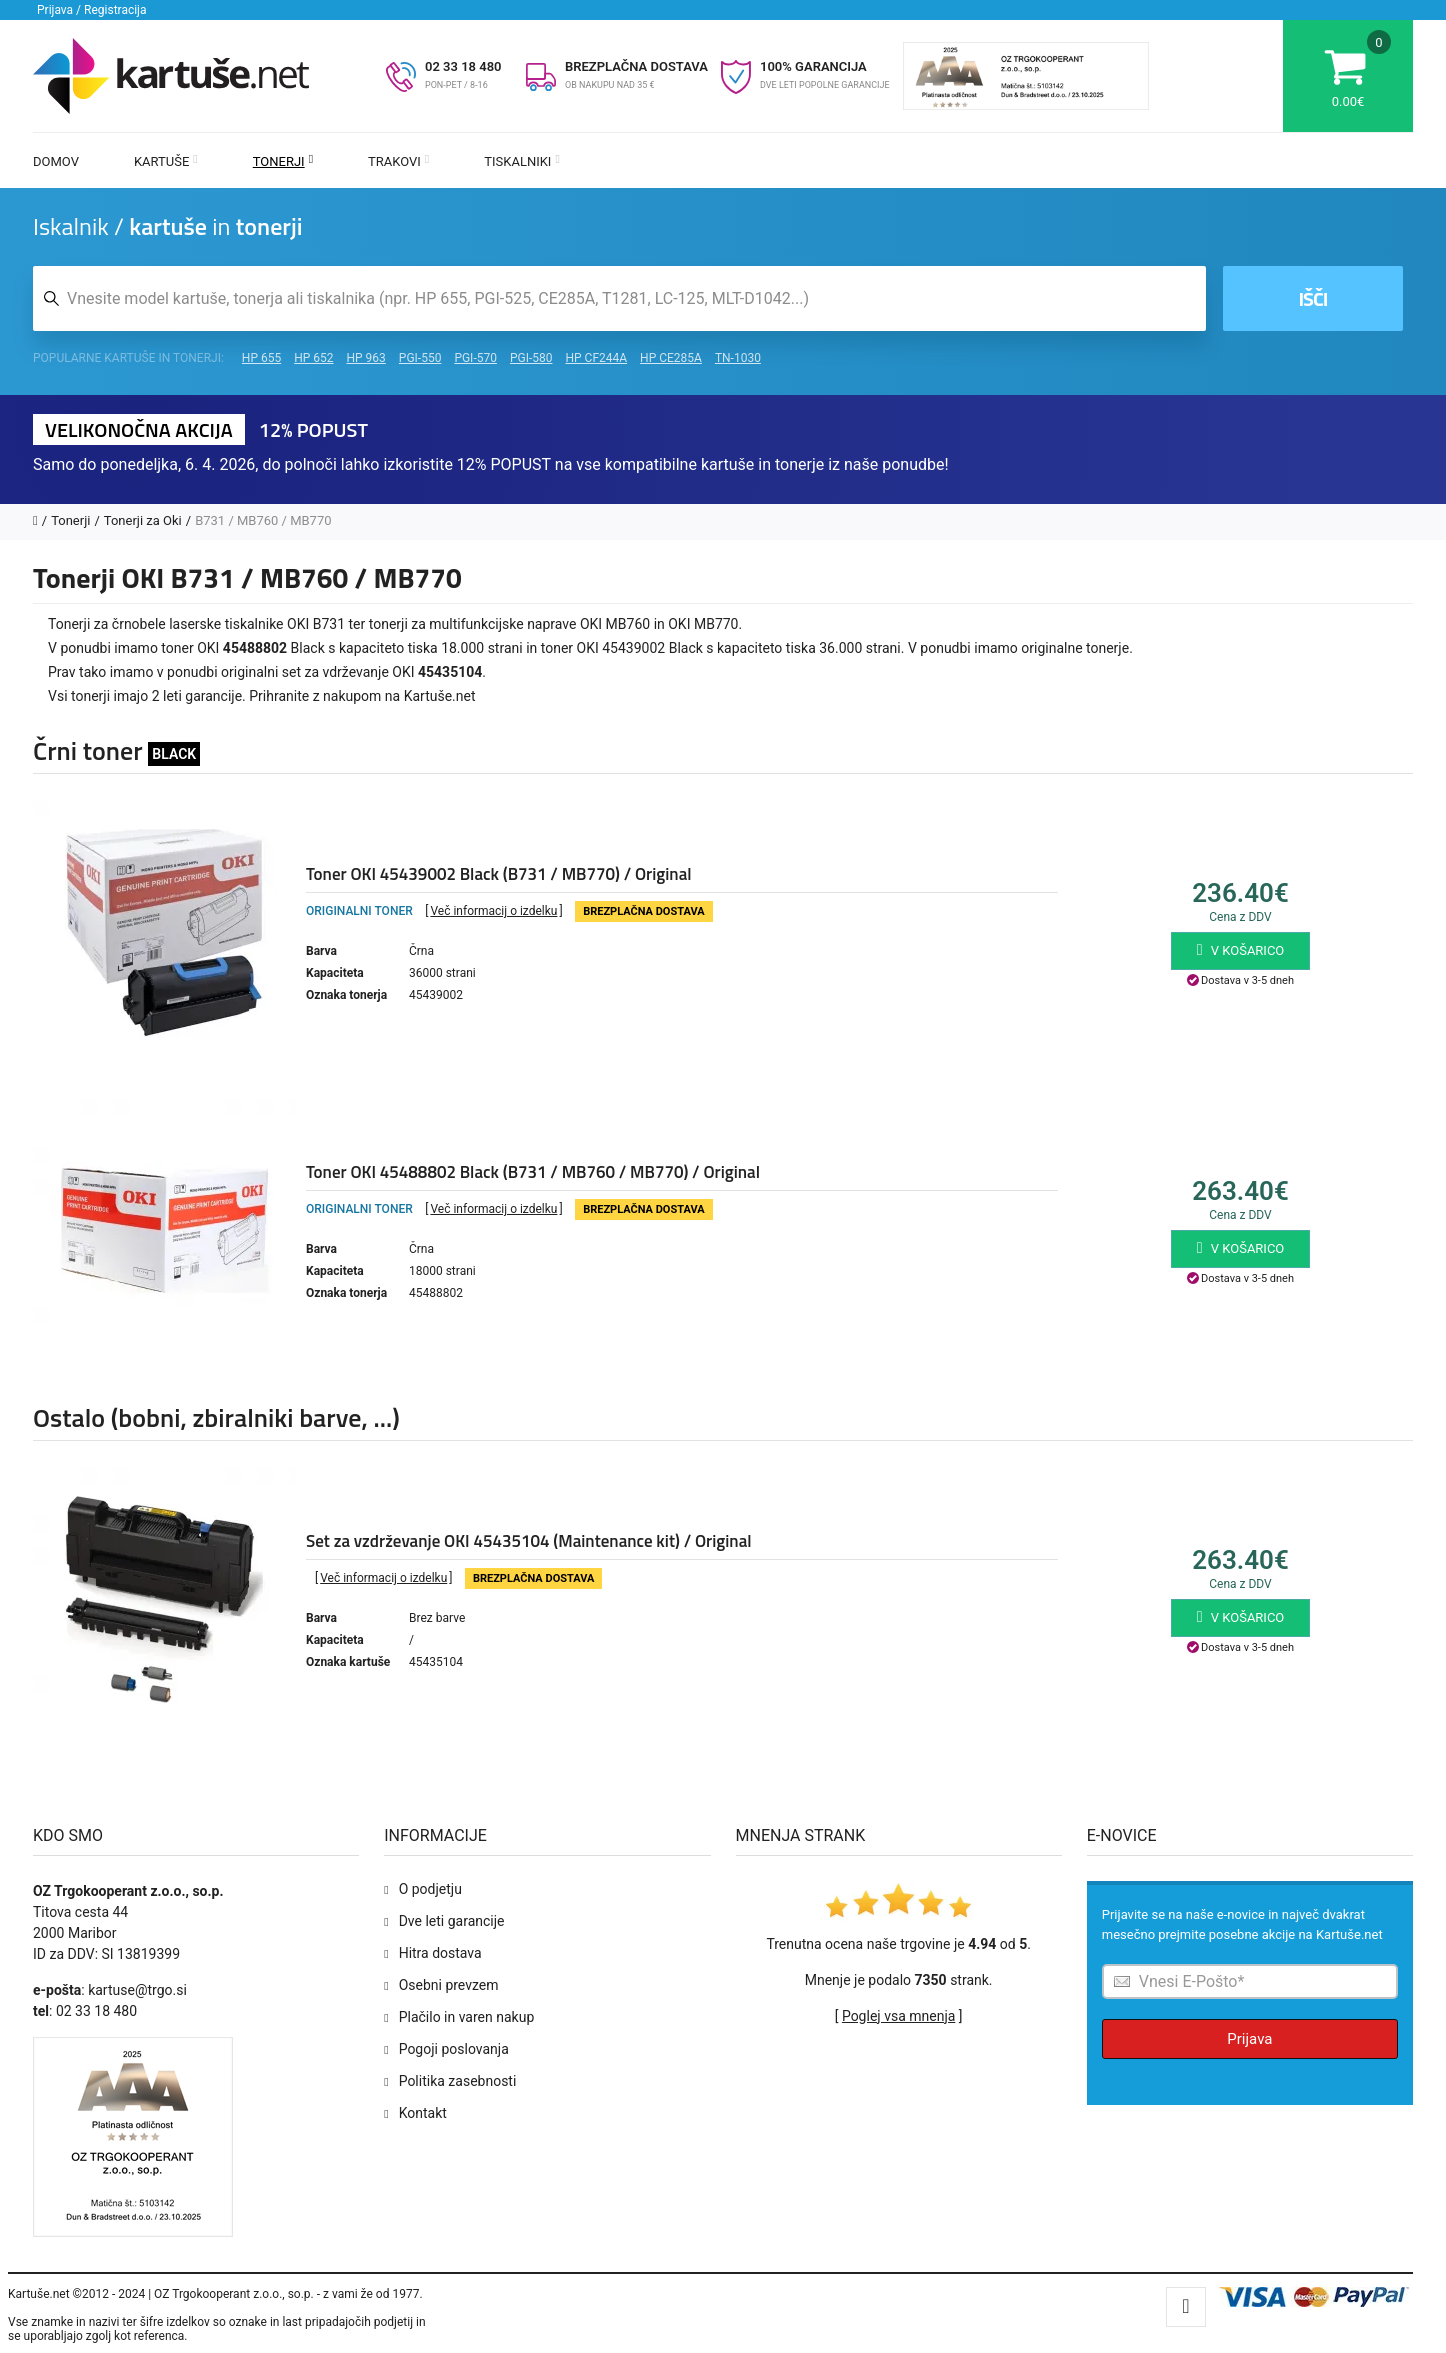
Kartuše (166, 161)
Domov (56, 161)
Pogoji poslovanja (454, 2049)
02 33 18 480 (463, 66)
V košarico (1241, 950)
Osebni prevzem (449, 1985)
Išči (1312, 298)
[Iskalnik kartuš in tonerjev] (619, 298)
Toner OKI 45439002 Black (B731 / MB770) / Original (499, 874)
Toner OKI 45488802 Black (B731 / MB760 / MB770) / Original (533, 1172)
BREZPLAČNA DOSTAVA (636, 66)
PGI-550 (420, 358)
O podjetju (430, 1889)
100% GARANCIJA (813, 66)
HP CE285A (671, 358)
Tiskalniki (522, 161)
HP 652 (313, 358)
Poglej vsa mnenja (898, 2016)
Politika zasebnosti (458, 2081)
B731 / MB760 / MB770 (263, 520)
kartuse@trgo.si (137, 1990)
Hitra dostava (440, 1953)
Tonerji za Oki (143, 520)
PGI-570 (475, 358)
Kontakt (423, 2113)
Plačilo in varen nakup (467, 2017)
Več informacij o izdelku (493, 911)
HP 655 (261, 358)
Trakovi (398, 161)
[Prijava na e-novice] (1250, 1981)
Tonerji (283, 161)
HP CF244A (596, 358)
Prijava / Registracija (92, 10)
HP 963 (366, 358)
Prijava (1249, 2039)
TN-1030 (738, 358)
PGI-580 (531, 358)
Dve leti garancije (452, 1921)
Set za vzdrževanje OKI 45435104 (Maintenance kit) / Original (529, 1541)
